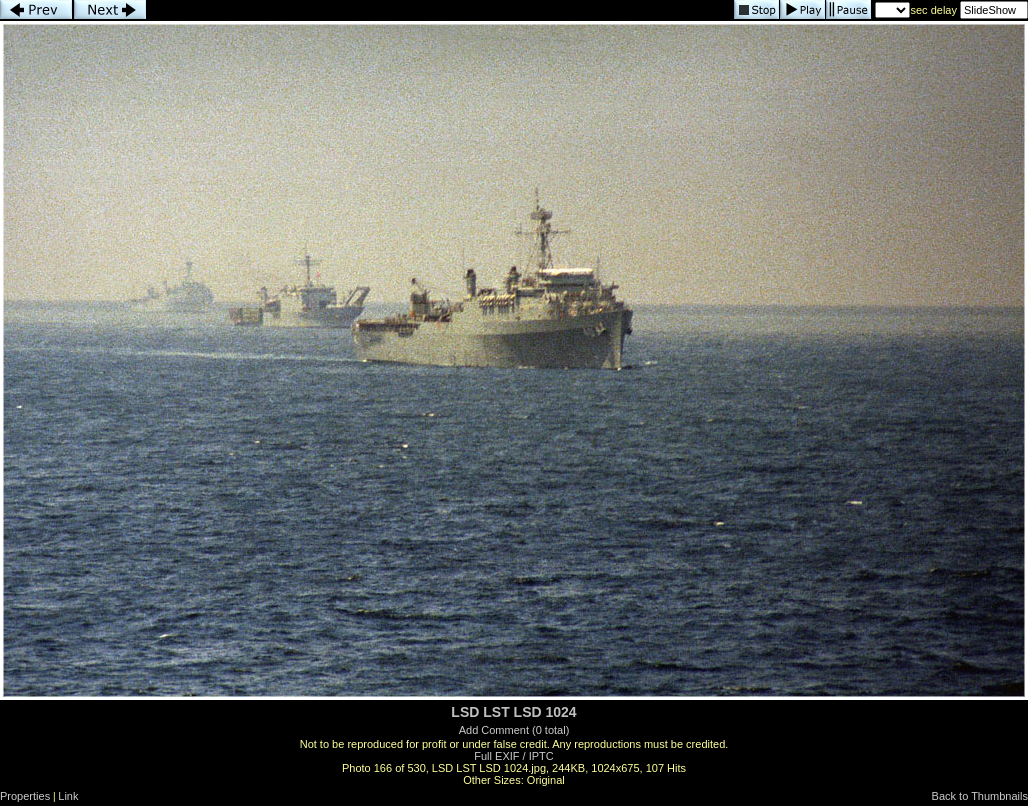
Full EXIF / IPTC (513, 756)
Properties (25, 796)
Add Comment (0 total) (514, 730)
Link (68, 796)
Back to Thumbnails (980, 796)
